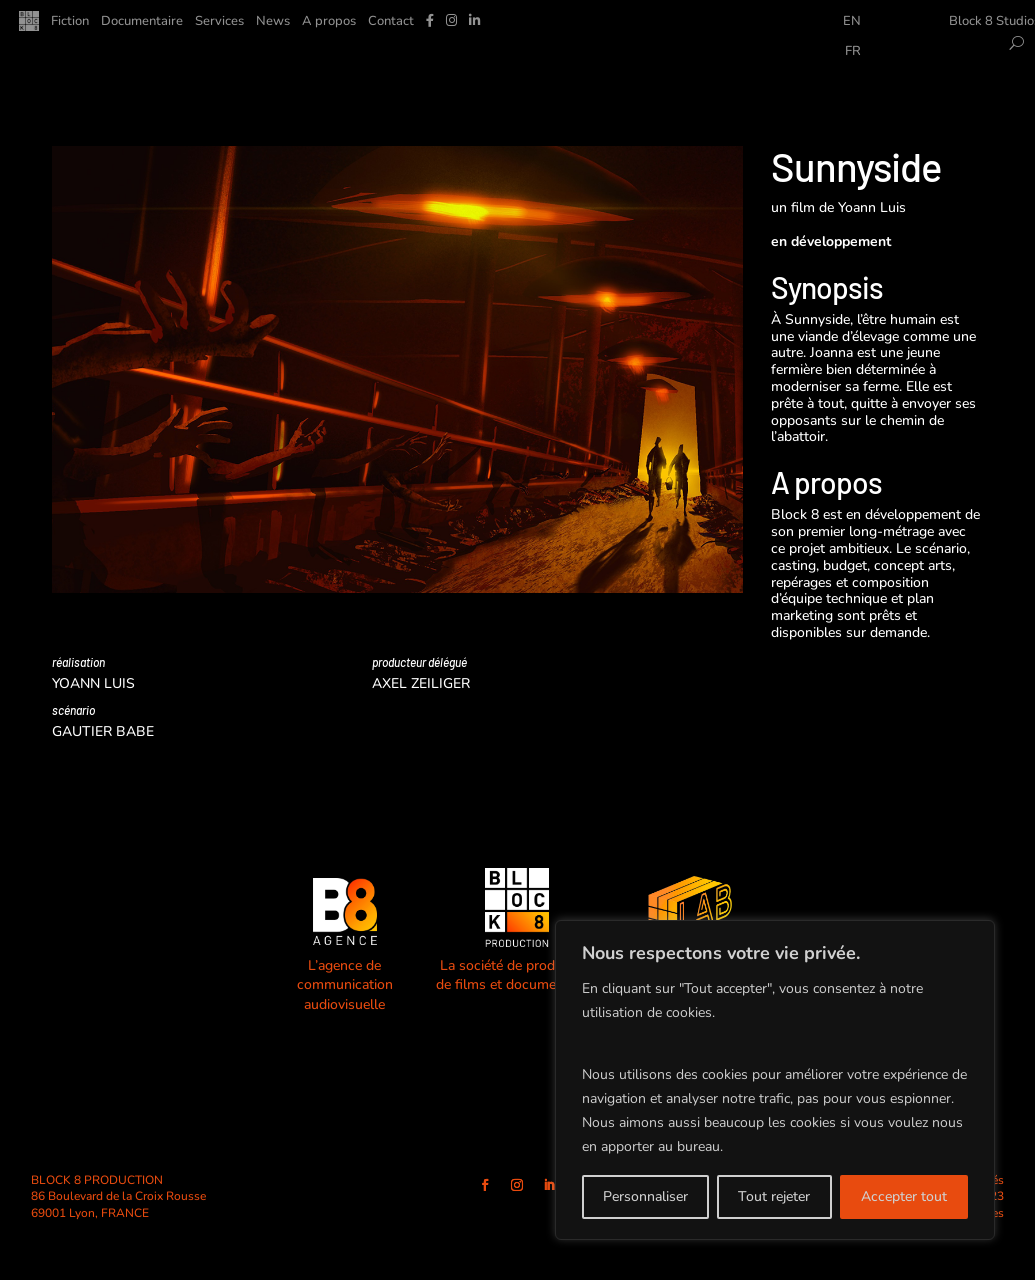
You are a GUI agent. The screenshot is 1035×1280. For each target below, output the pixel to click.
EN (852, 22)
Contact (391, 22)
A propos (329, 22)
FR (853, 52)
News (273, 22)
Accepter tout (904, 1196)
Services (219, 22)
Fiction (70, 22)
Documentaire (142, 22)
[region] (775, 1080)
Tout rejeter (774, 1196)
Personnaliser (645, 1196)
